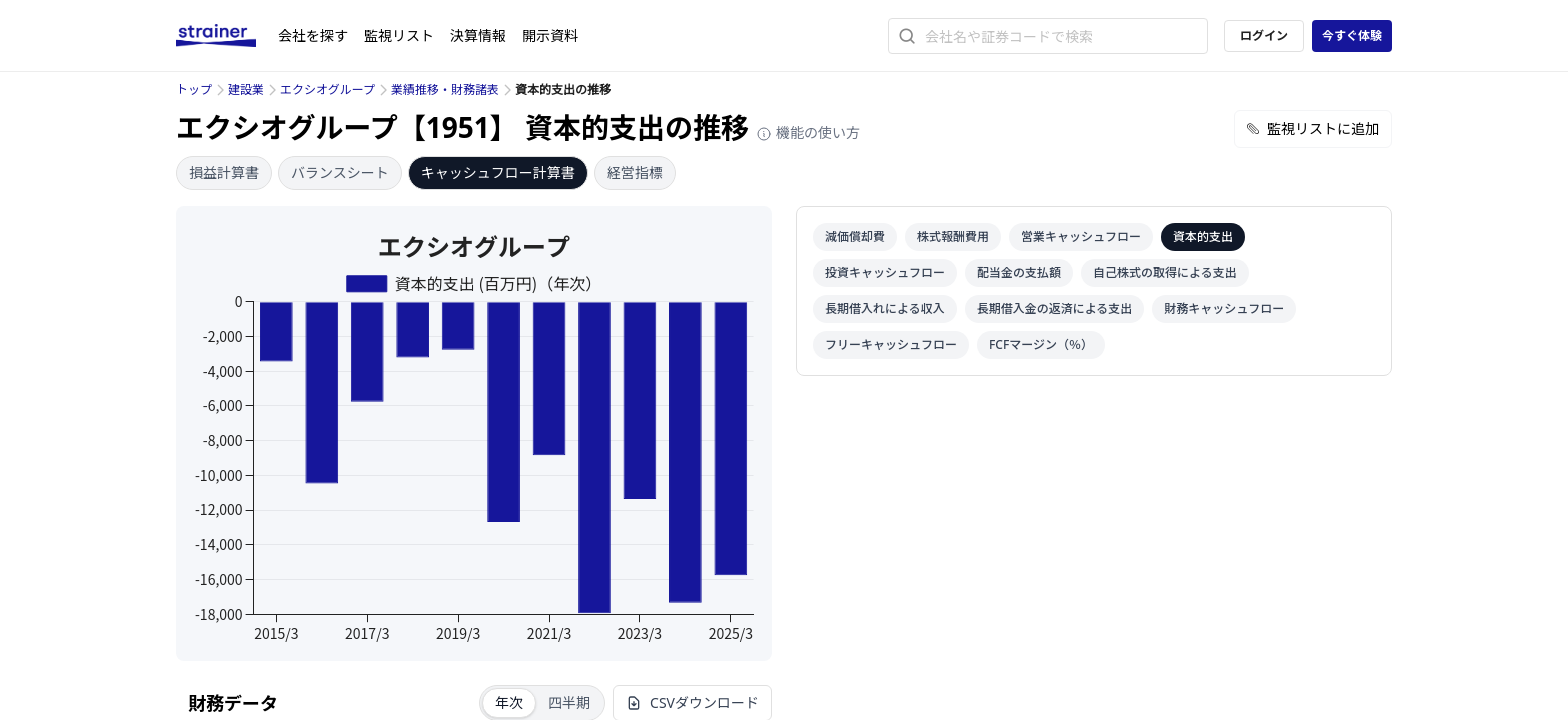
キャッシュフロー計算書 (498, 172)
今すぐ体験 (1352, 35)
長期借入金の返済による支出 (1055, 308)
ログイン (1264, 35)
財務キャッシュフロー (1224, 308)
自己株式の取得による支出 (1165, 272)
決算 (478, 35)
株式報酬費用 (953, 236)
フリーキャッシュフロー (891, 344)
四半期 (569, 702)
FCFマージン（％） (1041, 344)
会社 (313, 35)
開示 (550, 35)
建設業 (246, 89)
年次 (509, 702)
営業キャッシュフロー (1081, 236)
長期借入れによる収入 (885, 308)
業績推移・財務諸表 (445, 89)
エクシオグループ (327, 89)
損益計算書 (224, 172)
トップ (194, 89)
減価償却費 (855, 236)
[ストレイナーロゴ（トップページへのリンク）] (227, 36)
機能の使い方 (808, 132)
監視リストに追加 (1313, 128)
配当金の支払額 (1019, 272)
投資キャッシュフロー (885, 272)
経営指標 (635, 172)
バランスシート (340, 172)
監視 (399, 35)
